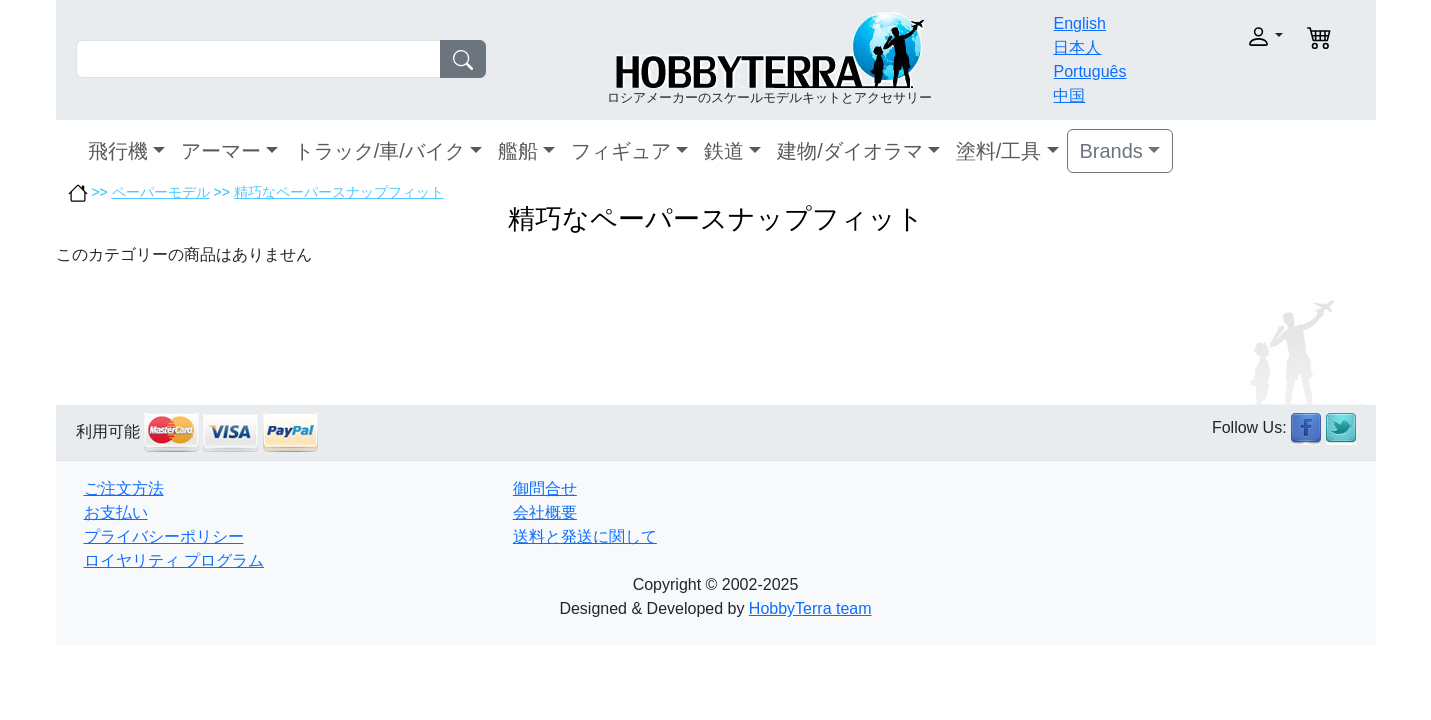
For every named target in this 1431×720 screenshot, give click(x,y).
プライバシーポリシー (164, 536)
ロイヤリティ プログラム (174, 560)
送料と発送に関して (585, 536)
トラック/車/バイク (379, 151)
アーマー (221, 151)
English (1079, 23)
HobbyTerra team (810, 608)
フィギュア (621, 151)
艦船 (518, 151)
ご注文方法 (124, 488)
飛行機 (118, 151)
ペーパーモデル (161, 192)
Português (1089, 71)
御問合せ (545, 488)
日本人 (1077, 47)
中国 (1069, 95)
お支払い (116, 512)
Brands (1111, 151)
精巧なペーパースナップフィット (339, 192)
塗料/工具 (999, 151)
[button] (1222, 36)
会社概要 (545, 512)
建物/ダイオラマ (850, 151)
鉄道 (724, 151)
